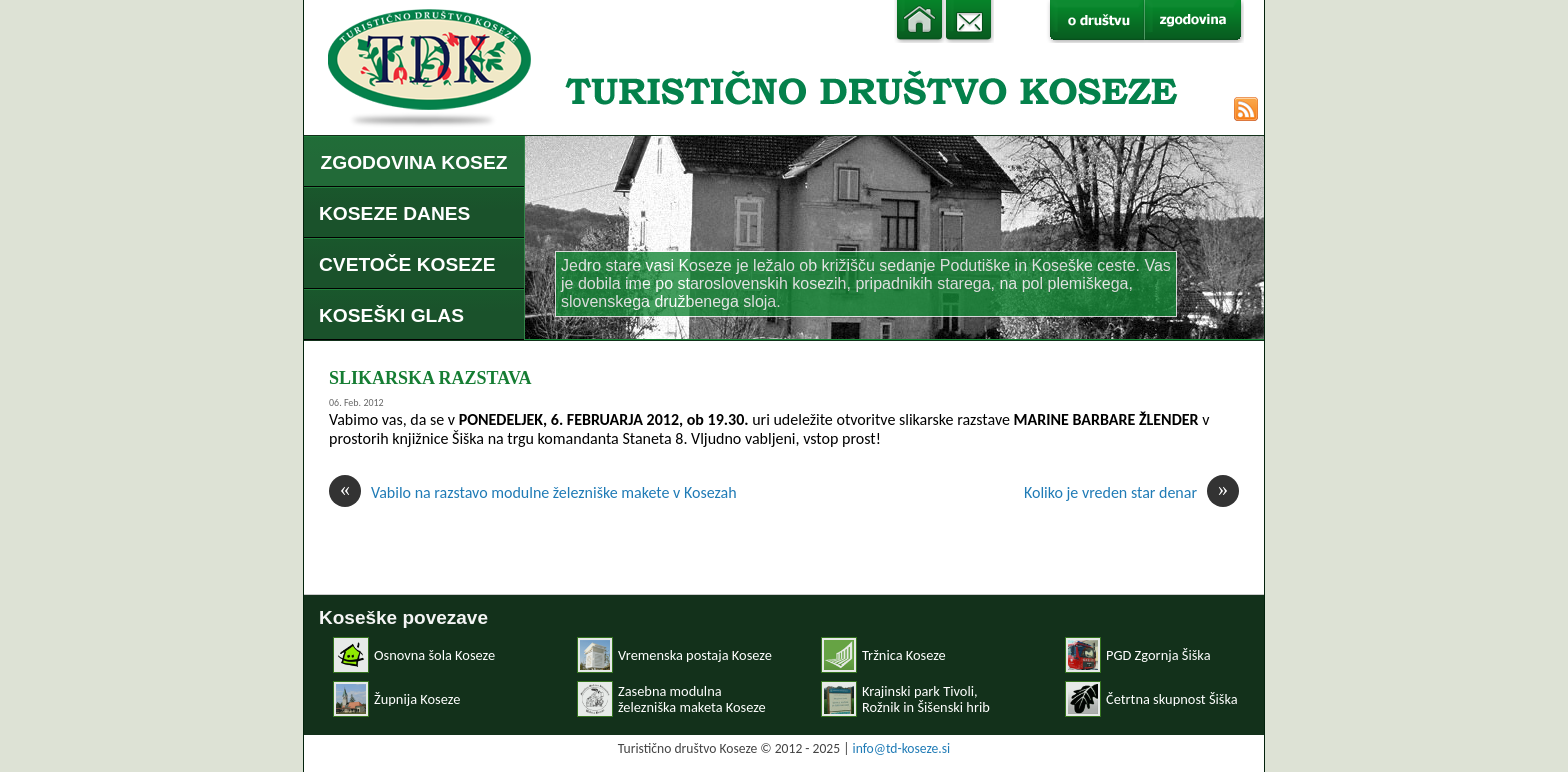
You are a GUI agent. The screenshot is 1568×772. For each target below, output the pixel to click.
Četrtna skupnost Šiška (1172, 699)
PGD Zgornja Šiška (1158, 655)
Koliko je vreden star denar (1131, 492)
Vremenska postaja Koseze (695, 655)
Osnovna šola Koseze (434, 655)
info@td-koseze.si (902, 748)
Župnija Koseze (417, 699)
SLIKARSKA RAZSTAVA (430, 378)
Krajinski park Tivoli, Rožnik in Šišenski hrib (926, 699)
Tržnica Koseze (904, 655)
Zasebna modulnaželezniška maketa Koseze (692, 699)
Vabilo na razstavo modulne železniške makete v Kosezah (533, 492)
